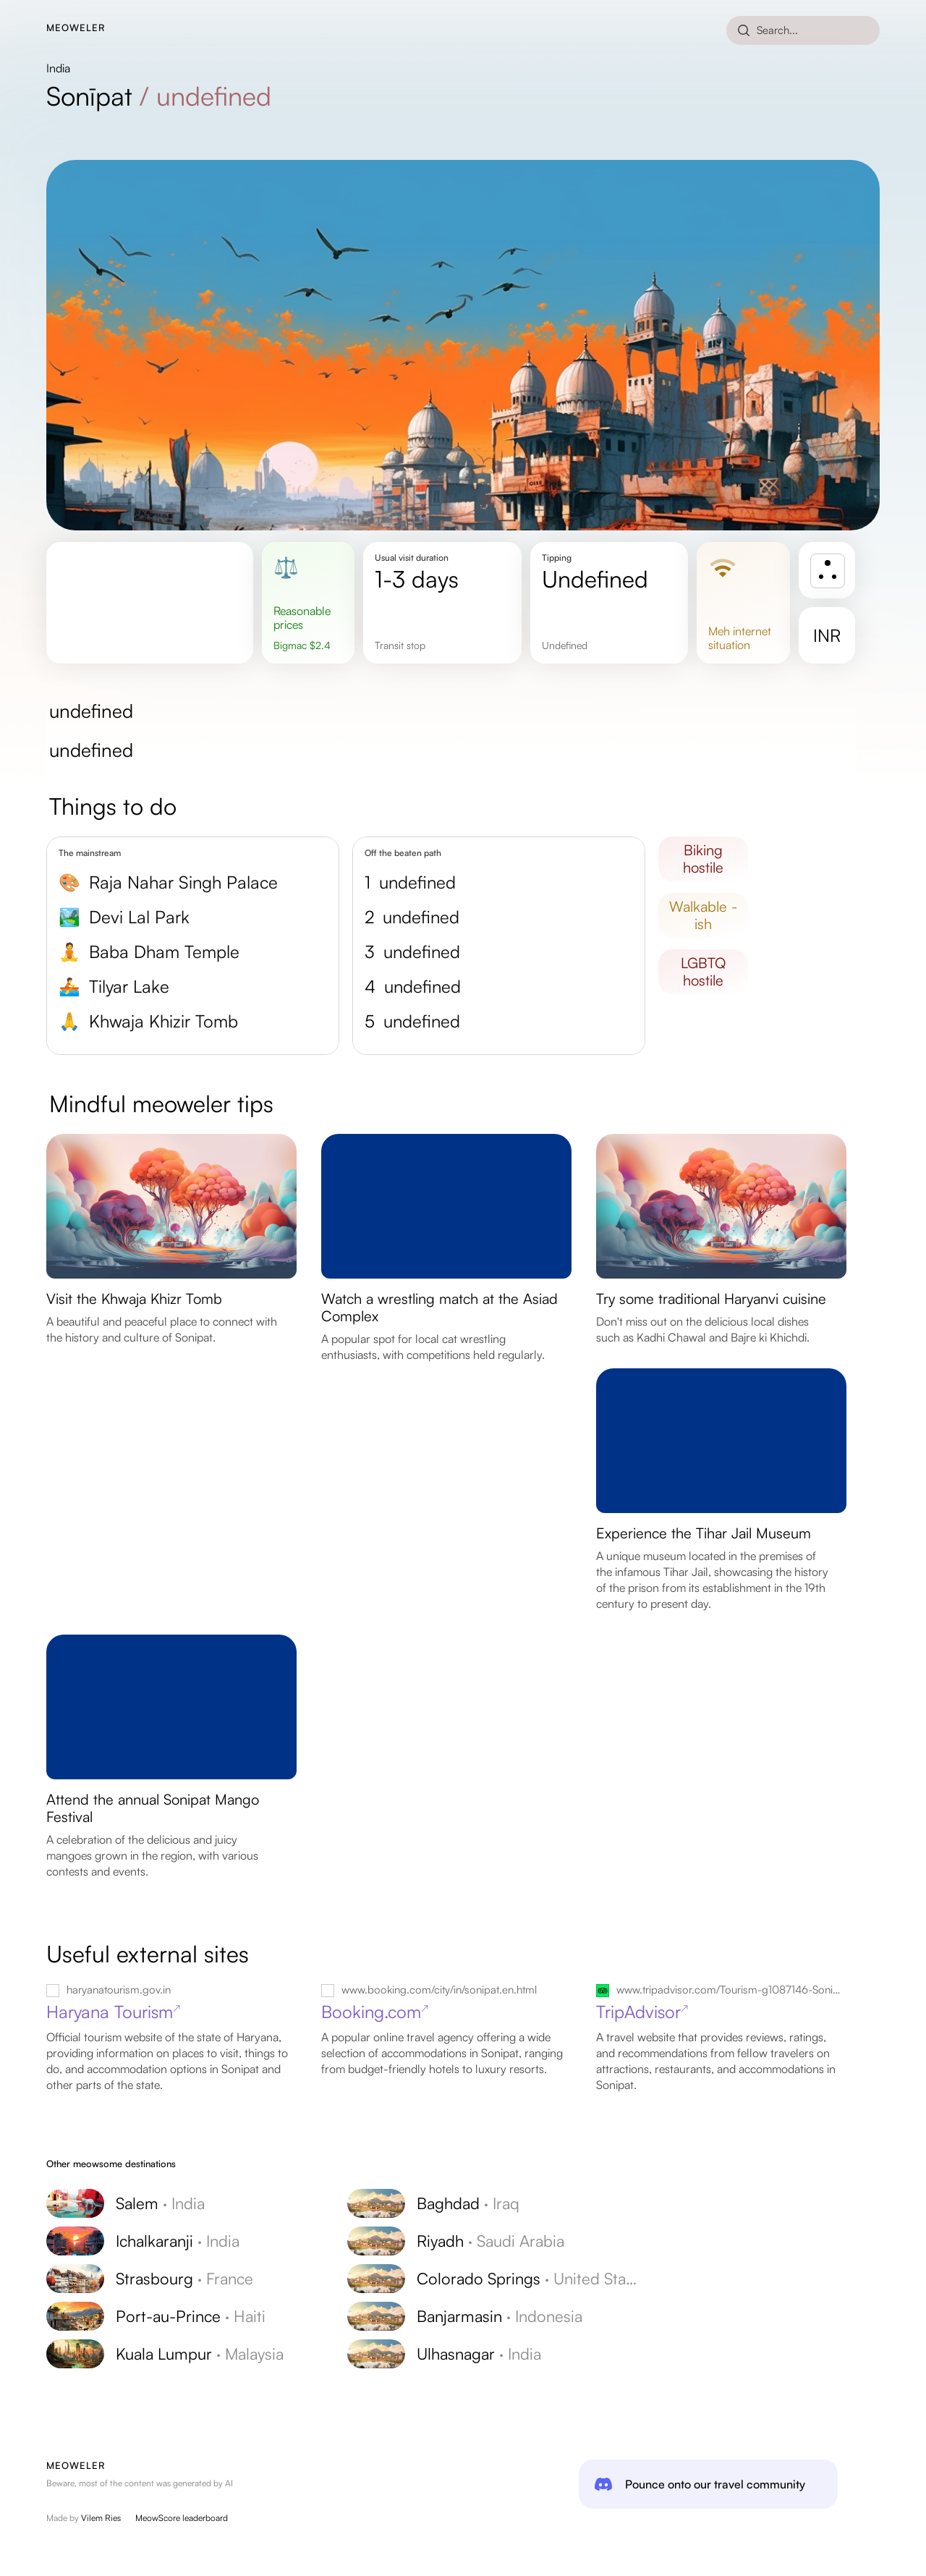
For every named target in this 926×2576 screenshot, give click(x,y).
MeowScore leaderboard (181, 2517)
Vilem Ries (101, 2517)
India (58, 68)
